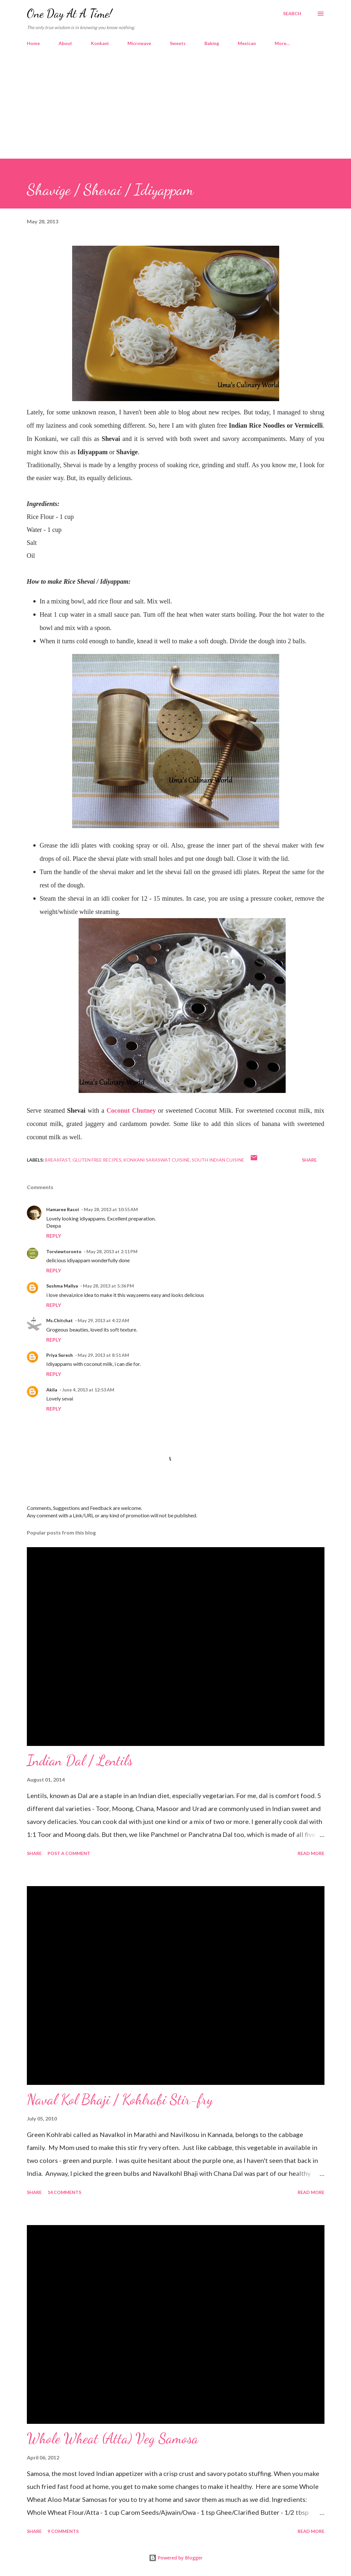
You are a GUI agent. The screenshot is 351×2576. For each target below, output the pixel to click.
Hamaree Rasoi (62, 1209)
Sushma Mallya (62, 1285)
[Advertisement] (175, 110)
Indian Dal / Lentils (80, 1760)
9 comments (63, 2531)
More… (282, 43)
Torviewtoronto (64, 1251)
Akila (51, 1389)
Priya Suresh (59, 1355)
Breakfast (58, 1160)
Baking (211, 43)
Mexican (247, 43)
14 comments (64, 2192)
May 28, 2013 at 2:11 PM (111, 1251)
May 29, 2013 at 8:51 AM (103, 1355)
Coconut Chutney (131, 1110)
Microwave (139, 43)
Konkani (100, 43)
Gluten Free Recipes (96, 1160)
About (65, 43)
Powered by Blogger (176, 2558)
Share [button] (309, 1160)
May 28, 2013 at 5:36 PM (108, 1285)
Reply (53, 1235)
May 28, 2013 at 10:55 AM (111, 1209)
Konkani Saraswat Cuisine (156, 1160)
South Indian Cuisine (218, 1160)
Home (33, 43)
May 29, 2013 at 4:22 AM (103, 1320)
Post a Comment (69, 1853)
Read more (311, 1853)
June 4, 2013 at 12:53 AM (88, 1389)
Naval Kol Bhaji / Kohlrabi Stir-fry (120, 2099)
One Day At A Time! (69, 13)
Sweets (178, 43)
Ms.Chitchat (59, 1320)
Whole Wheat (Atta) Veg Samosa (112, 2438)
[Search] (292, 13)
